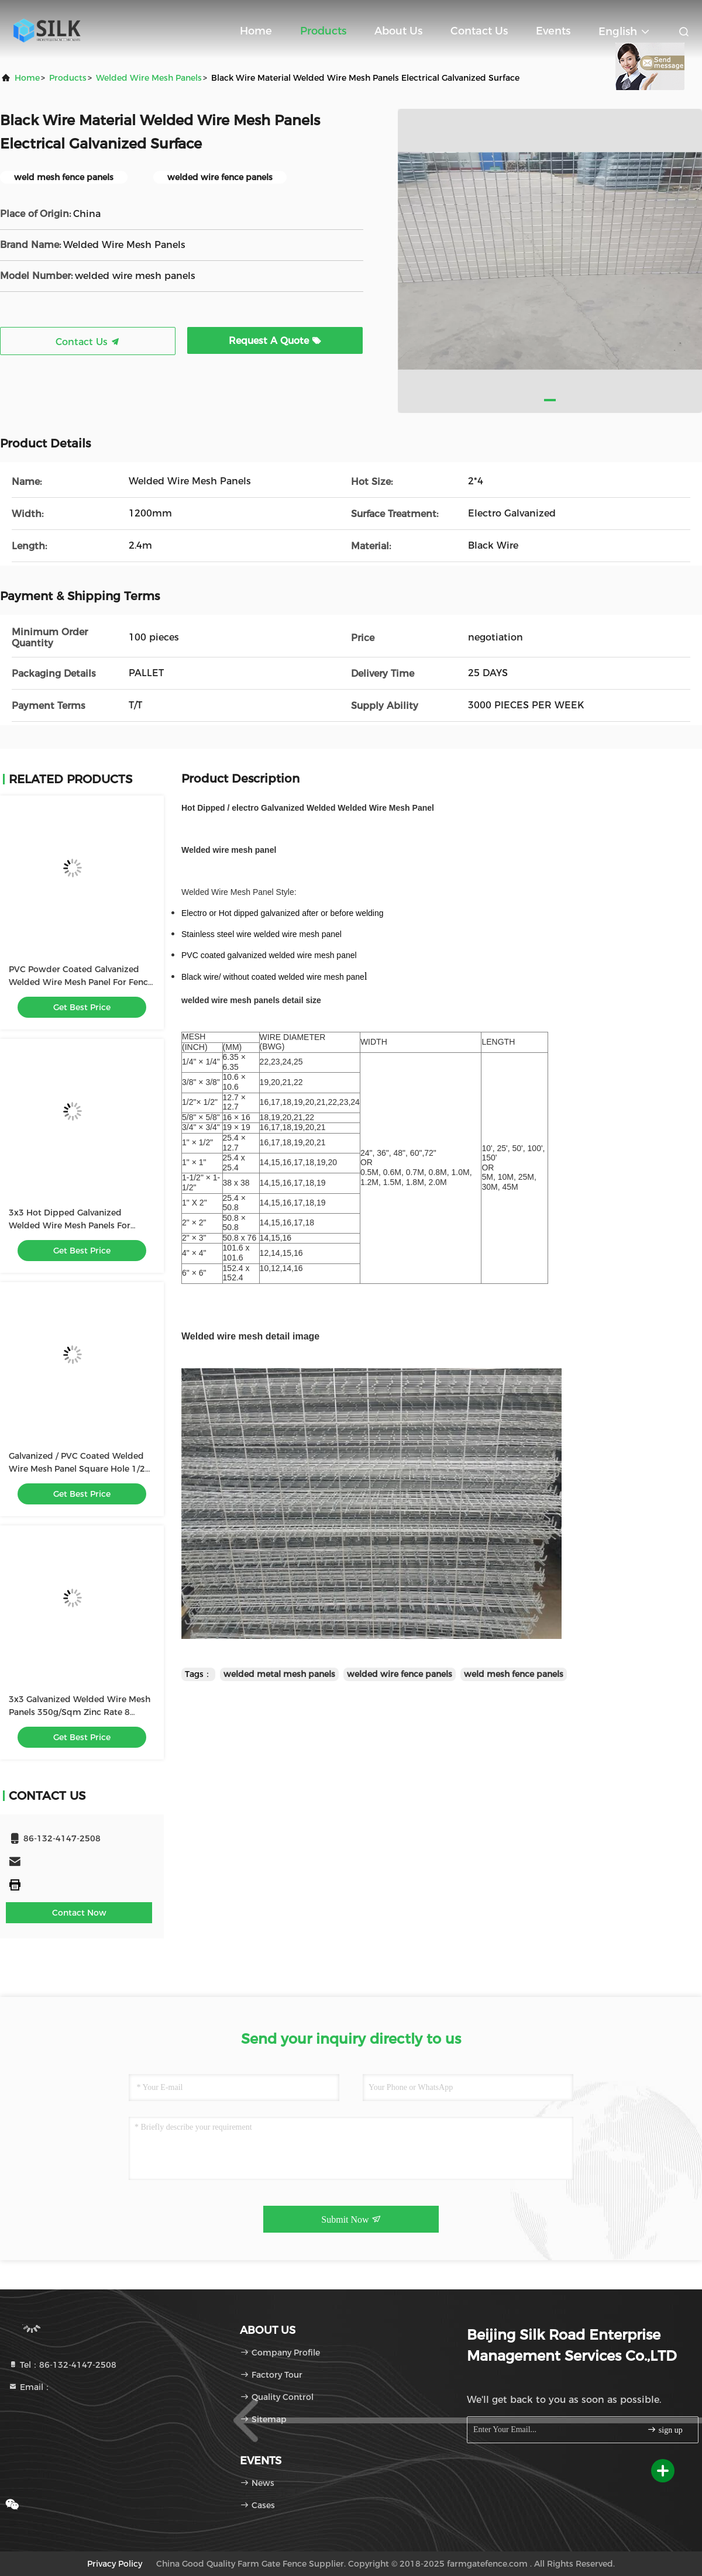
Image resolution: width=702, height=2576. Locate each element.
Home (256, 31)
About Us (398, 31)
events (553, 31)
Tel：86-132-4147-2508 (62, 2365)
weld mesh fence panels (513, 1674)
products (68, 78)
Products (323, 31)
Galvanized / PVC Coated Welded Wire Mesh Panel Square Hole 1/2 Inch (77, 1469)
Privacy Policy (114, 2563)
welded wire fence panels (399, 1674)
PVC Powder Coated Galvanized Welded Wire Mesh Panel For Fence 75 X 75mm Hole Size (81, 982)
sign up (664, 2429)
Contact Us (479, 31)
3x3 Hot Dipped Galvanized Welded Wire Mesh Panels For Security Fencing (69, 1225)
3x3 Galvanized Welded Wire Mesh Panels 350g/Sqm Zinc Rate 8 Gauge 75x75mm (79, 1712)
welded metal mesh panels (279, 1674)
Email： (29, 2387)
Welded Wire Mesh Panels (149, 78)
